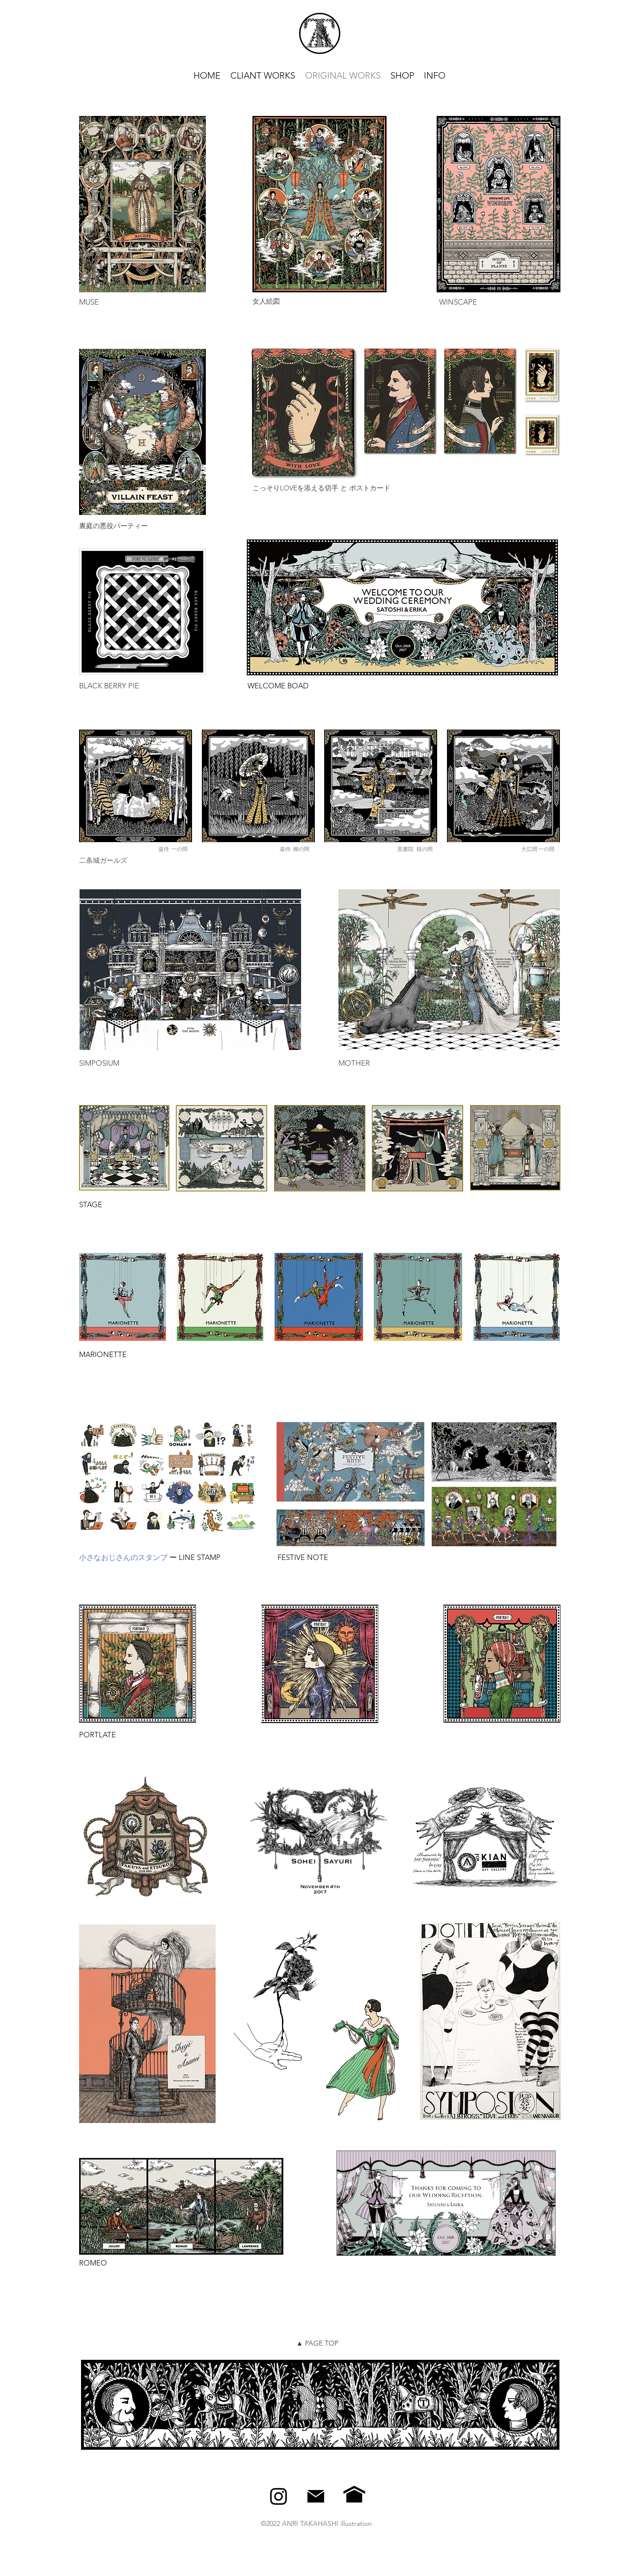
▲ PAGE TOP (317, 2343)
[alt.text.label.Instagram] (278, 2496)
